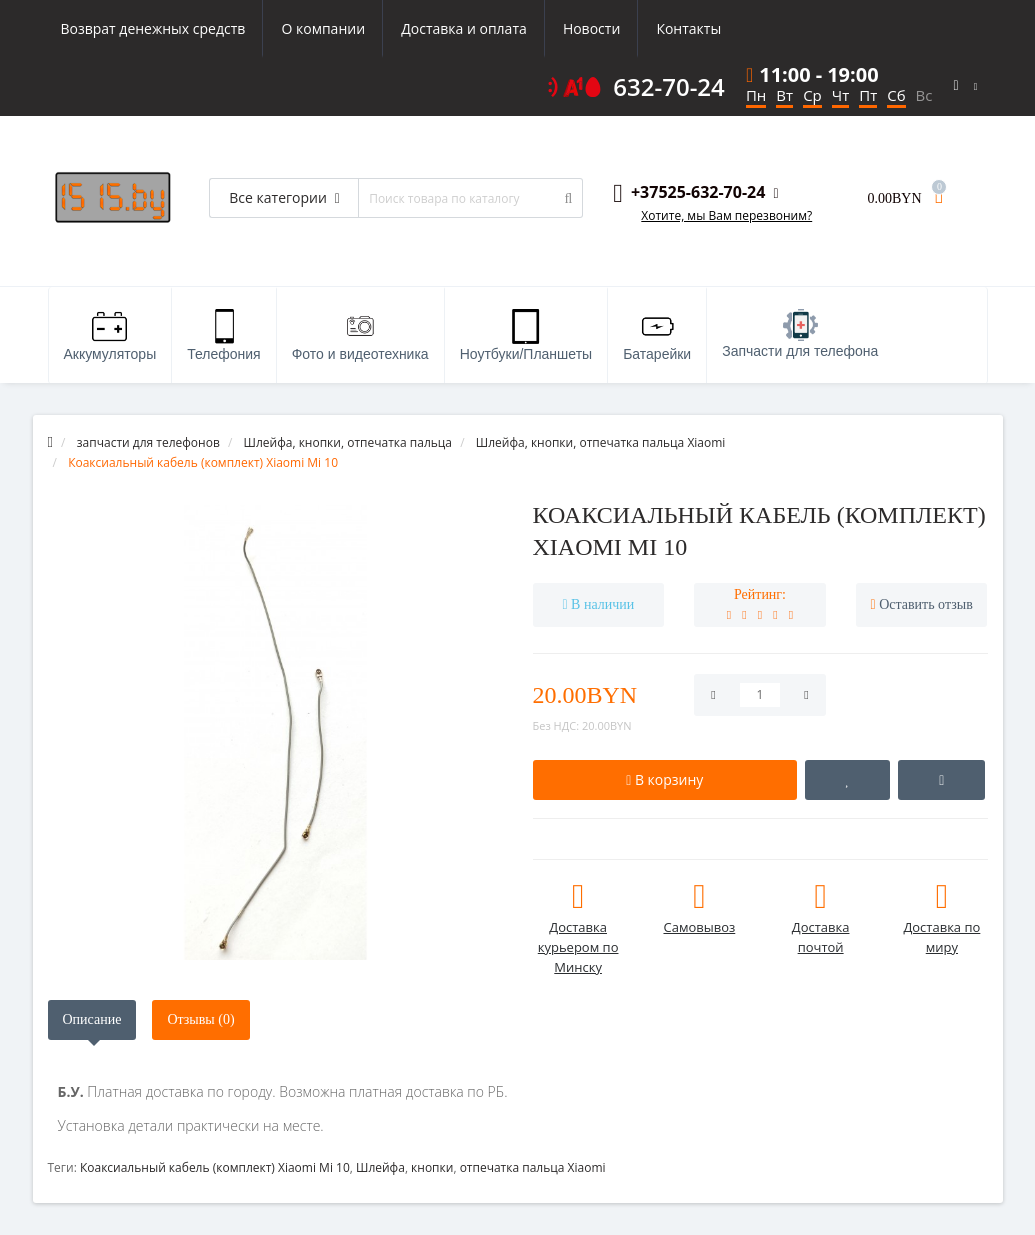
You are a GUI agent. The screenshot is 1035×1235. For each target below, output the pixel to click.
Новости (591, 28)
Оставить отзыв (926, 604)
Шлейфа (380, 1167)
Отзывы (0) (200, 1019)
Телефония (223, 335)
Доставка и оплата (464, 28)
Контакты (688, 28)
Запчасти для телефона (800, 334)
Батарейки (657, 335)
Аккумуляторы (110, 335)
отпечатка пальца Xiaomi (533, 1167)
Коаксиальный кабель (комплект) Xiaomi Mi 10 (215, 1167)
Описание (92, 1019)
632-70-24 (669, 87)
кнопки (432, 1167)
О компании (323, 28)
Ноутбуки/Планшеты (526, 335)
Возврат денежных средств (153, 28)
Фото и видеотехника (360, 335)
